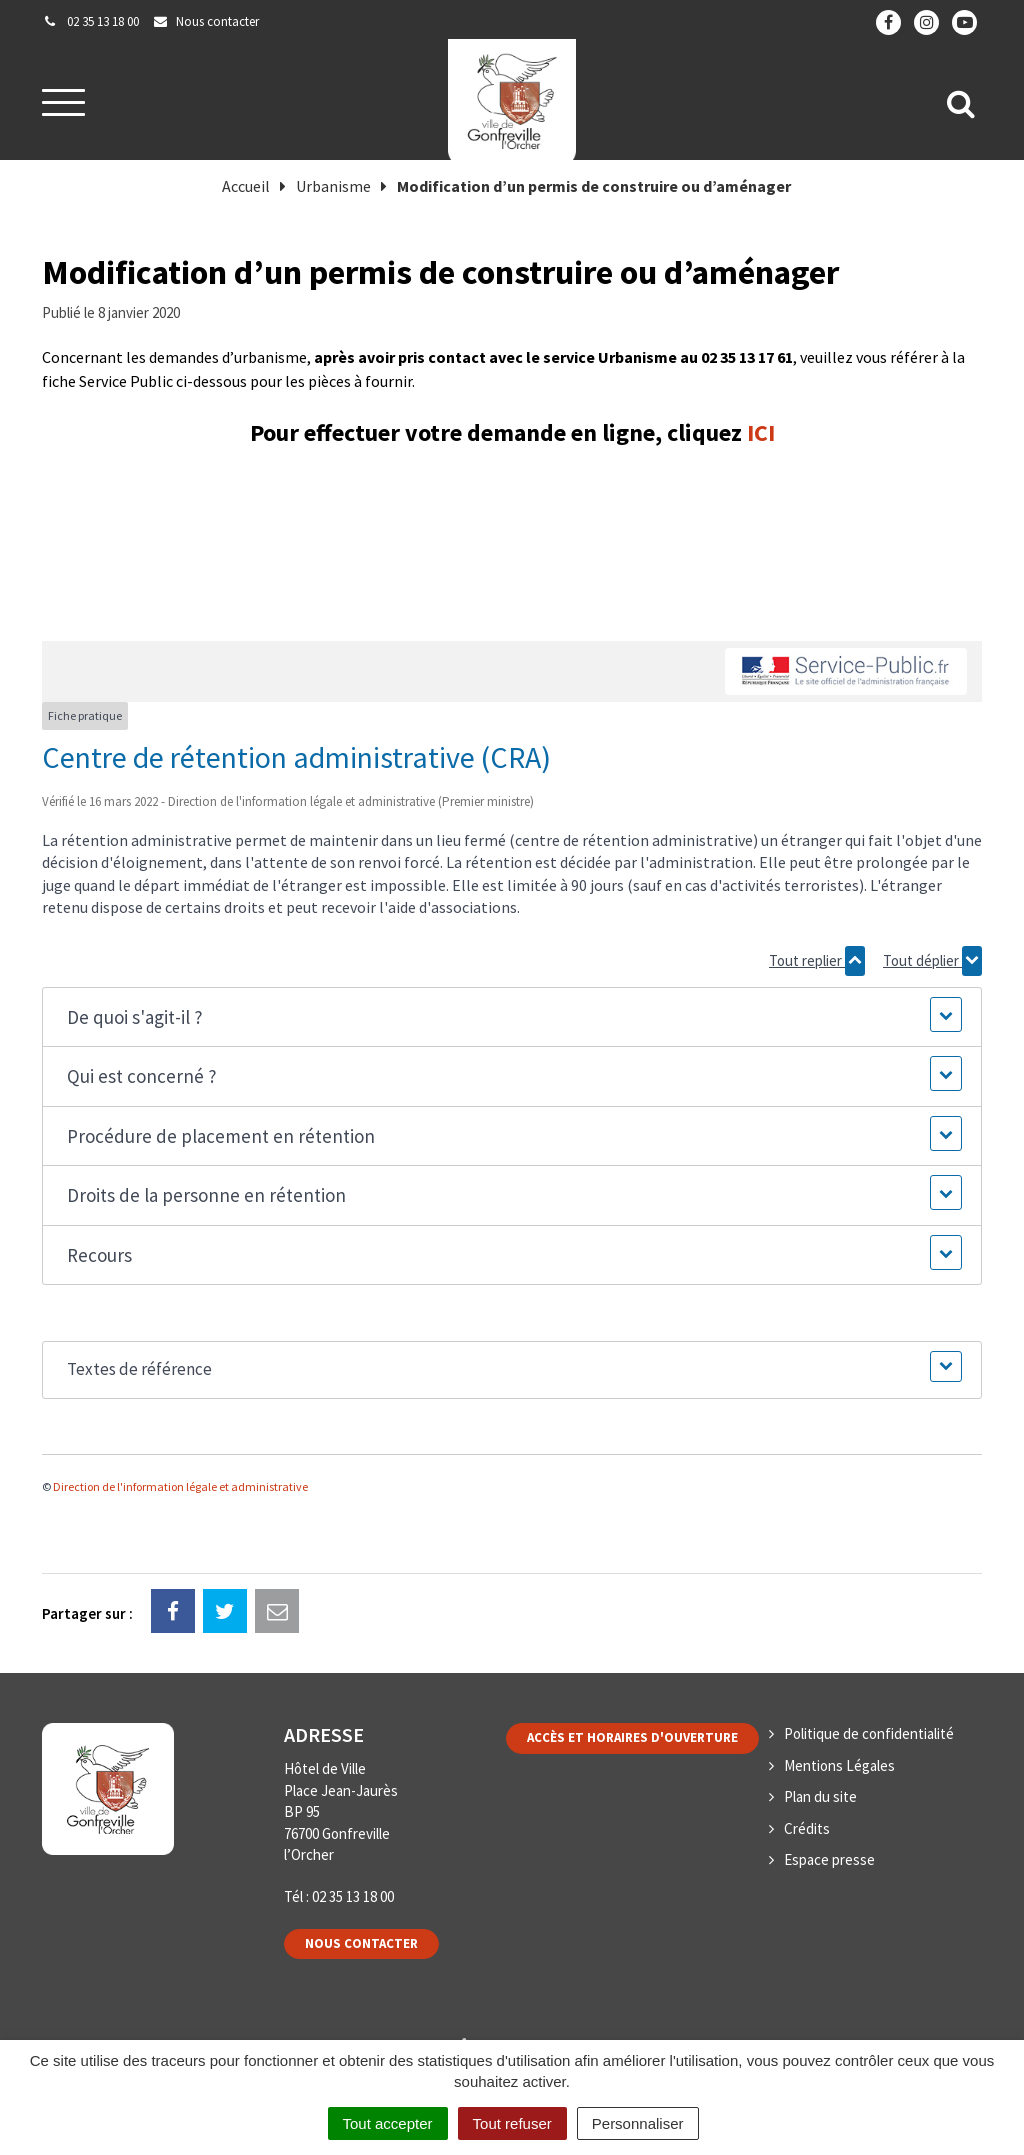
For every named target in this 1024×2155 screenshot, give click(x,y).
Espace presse (829, 1859)
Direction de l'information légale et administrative (180, 1486)
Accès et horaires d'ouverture (632, 1737)
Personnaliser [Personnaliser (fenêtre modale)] (638, 2123)
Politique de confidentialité (869, 1733)
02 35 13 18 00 (353, 1896)
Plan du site (820, 1796)
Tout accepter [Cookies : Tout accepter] (388, 2123)
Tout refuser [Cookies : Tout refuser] (512, 2123)
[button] (511, 1017)
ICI (761, 432)
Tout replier (817, 961)
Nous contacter (361, 1943)
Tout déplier (932, 961)
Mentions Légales (839, 1765)
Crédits (807, 1828)
